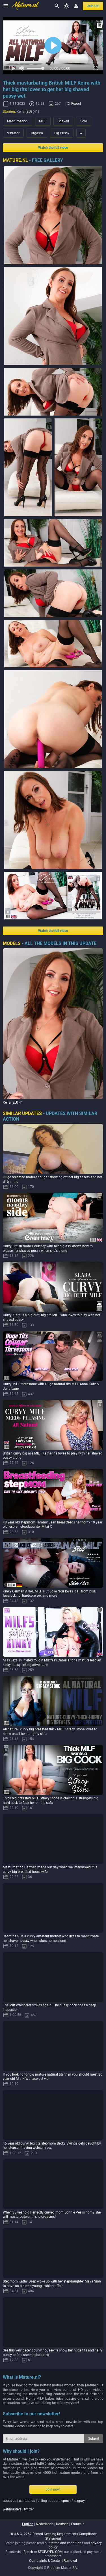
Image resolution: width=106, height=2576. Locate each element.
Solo (83, 121)
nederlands (44, 2524)
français (77, 2524)
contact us (27, 2501)
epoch (66, 2501)
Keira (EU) (10, 1102)
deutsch (62, 2524)
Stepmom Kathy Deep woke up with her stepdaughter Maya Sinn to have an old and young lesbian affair (52, 2283)
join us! (93, 6)
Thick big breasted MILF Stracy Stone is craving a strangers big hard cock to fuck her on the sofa (50, 1800)
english (27, 2524)
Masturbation (17, 121)
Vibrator (13, 133)
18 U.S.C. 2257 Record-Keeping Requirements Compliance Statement (53, 2536)
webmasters (12, 2509)
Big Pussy (61, 133)
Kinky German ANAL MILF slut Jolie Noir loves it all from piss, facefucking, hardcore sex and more (49, 1593)
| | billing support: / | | (44, 2505)
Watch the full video (53, 148)
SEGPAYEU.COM (50, 2552)
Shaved (63, 121)
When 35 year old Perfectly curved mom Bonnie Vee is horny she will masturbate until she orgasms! (52, 2214)
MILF (42, 121)
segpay (79, 2501)
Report (76, 104)
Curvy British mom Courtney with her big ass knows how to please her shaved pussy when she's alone (48, 1248)
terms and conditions (67, 2543)
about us (9, 2501)
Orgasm (37, 133)
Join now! (53, 2489)
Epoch (28, 2552)
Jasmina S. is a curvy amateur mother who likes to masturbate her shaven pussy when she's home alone (51, 1938)
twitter (29, 2509)
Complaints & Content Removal (53, 2561)
